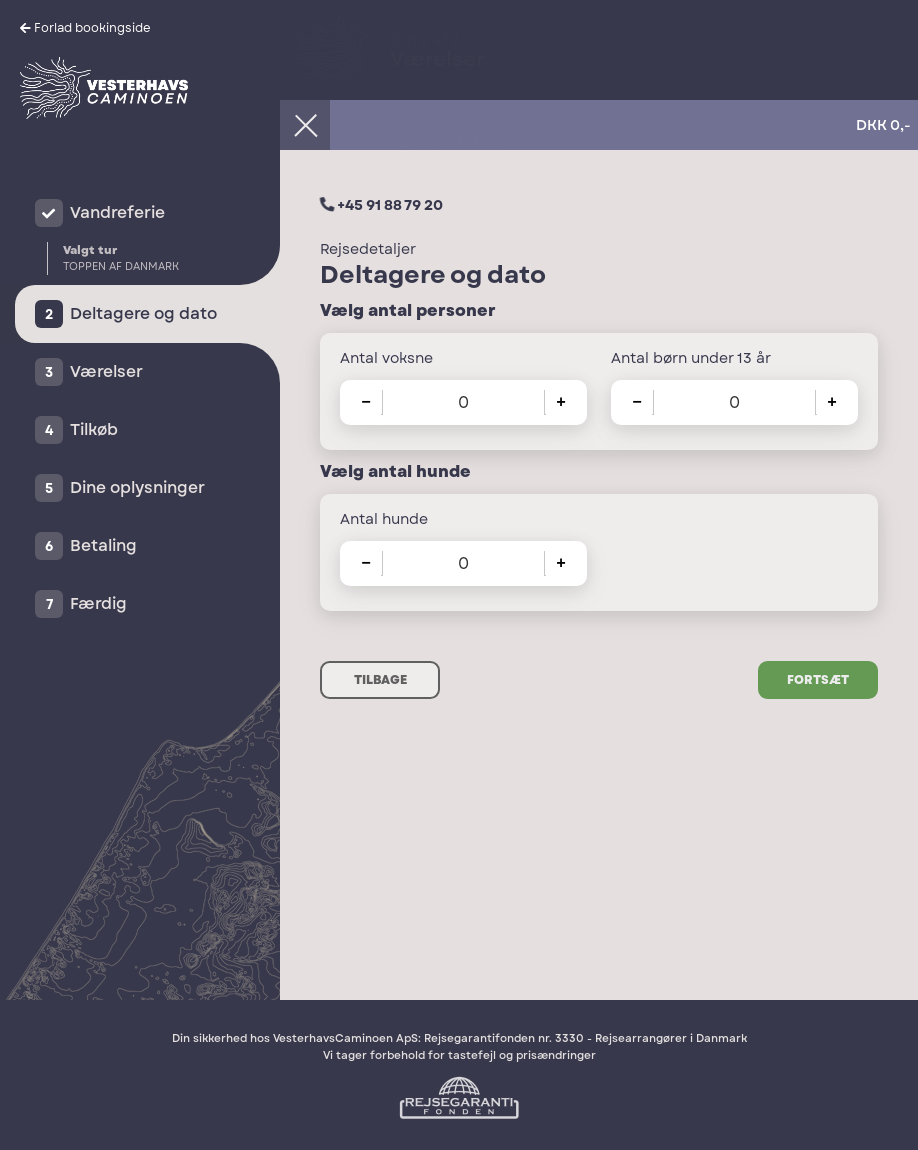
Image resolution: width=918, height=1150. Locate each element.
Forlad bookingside (92, 28)
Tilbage (380, 680)
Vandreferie (117, 212)
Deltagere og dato (143, 313)
